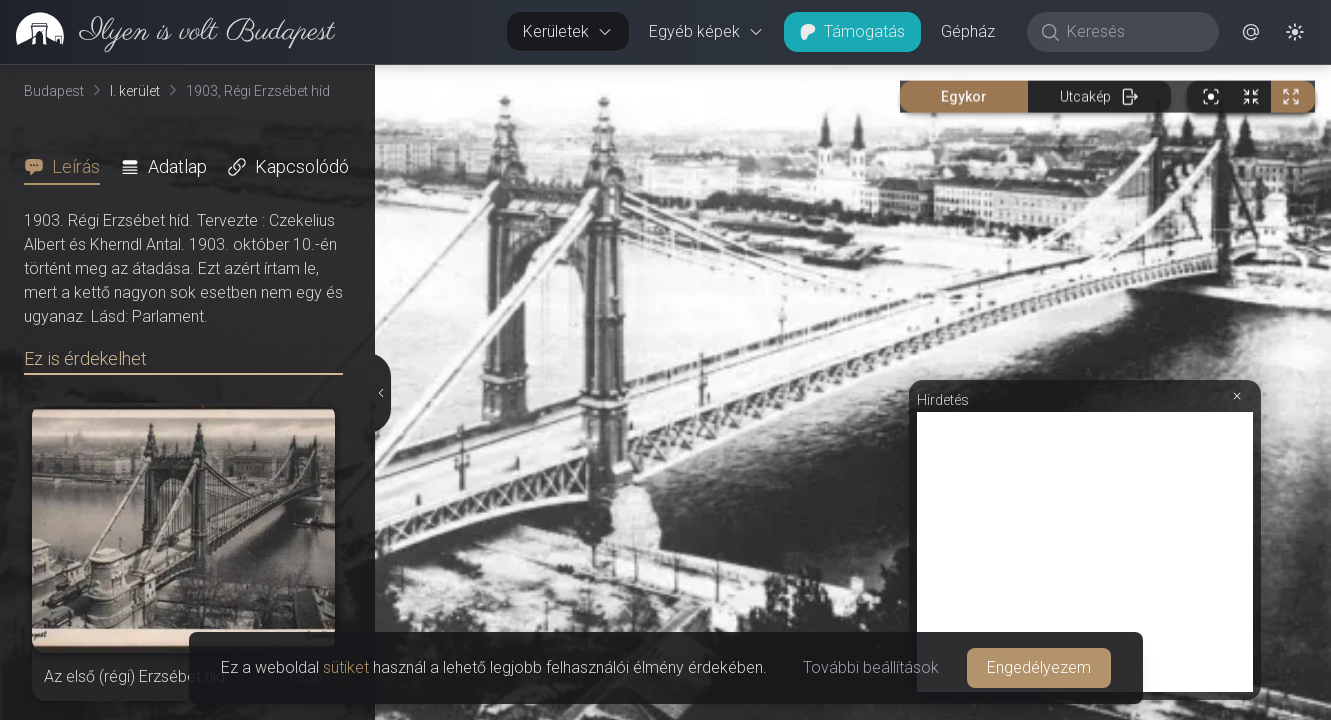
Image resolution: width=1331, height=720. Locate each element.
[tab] (68, 167)
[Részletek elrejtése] (379, 393)
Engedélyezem (1039, 667)
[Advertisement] (1085, 552)
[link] (167, 32)
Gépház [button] (968, 31)
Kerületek (568, 31)
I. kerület (135, 91)
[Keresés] (1133, 32)
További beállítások (871, 667)
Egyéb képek (706, 31)
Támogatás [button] (852, 31)
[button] (1251, 32)
